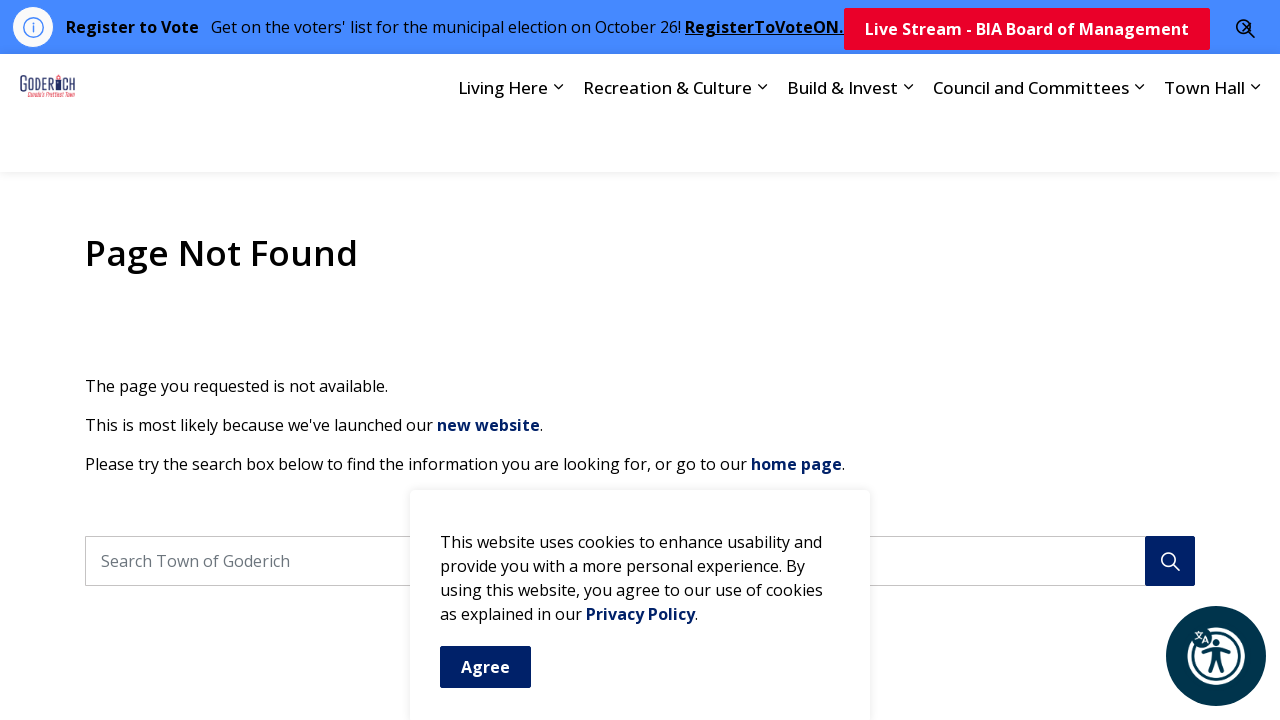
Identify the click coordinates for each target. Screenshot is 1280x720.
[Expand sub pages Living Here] (558, 142)
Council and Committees (1031, 141)
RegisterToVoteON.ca (773, 27)
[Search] (1170, 561)
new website (488, 425)
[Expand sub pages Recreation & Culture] (762, 142)
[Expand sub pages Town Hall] (1255, 142)
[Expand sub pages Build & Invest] (908, 142)
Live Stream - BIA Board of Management (1027, 84)
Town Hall (1204, 141)
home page (796, 464)
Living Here (503, 141)
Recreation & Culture (667, 141)
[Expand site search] (1245, 83)
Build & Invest (842, 141)
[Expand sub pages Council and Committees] (1139, 142)
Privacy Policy (640, 651)
